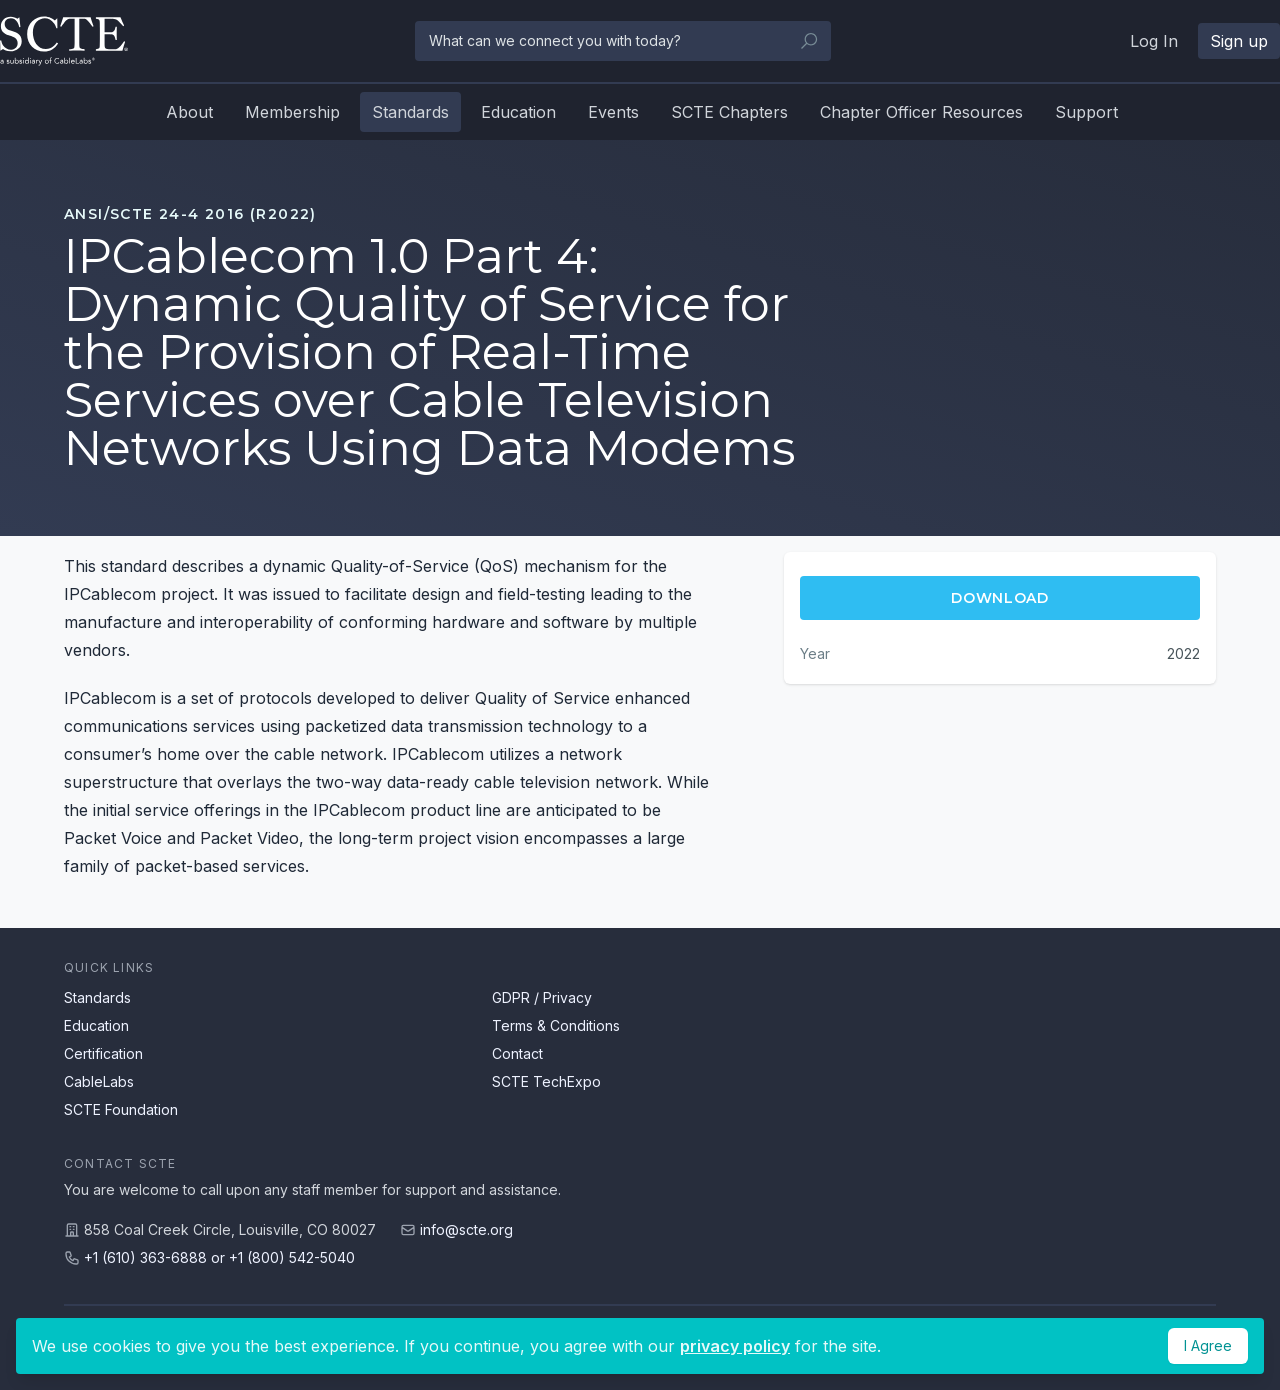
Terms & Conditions (556, 1025)
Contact (517, 1053)
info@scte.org (466, 1229)
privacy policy (735, 1346)
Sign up (1239, 41)
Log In (1154, 41)
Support (1086, 112)
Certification (103, 1053)
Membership (292, 112)
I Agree (1208, 1345)
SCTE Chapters (729, 112)
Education (518, 112)
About (189, 112)
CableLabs (99, 1081)
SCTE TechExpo (546, 1081)
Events (613, 112)
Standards (410, 112)
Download (1000, 598)
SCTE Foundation (121, 1109)
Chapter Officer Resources (921, 112)
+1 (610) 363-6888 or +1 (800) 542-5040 (219, 1257)
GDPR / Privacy (542, 997)
